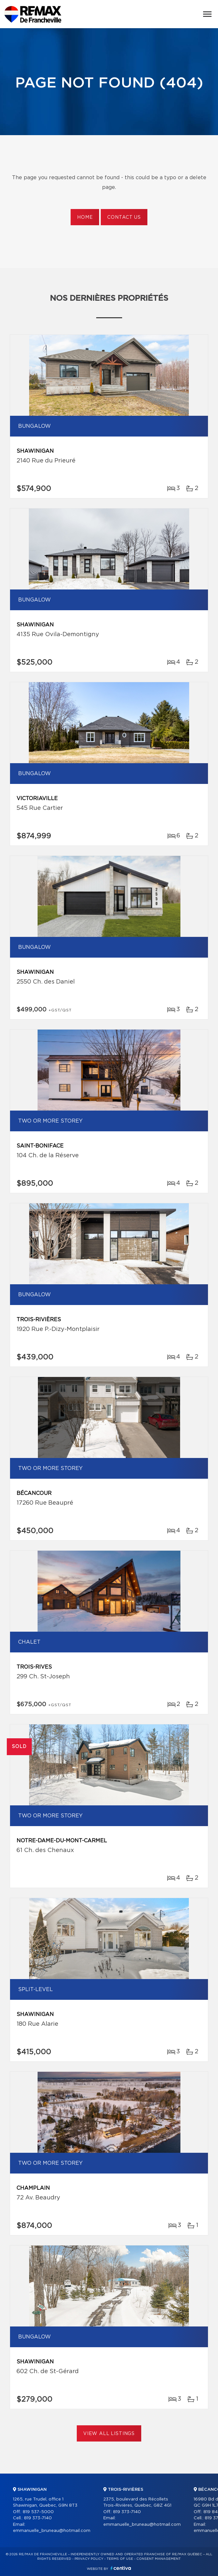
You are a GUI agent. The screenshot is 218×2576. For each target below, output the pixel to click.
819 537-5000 (38, 2512)
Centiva (120, 2568)
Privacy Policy (89, 2558)
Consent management (158, 2558)
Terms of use (120, 2558)
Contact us (124, 217)
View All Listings (109, 2433)
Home (85, 217)
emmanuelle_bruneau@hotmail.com (51, 2531)
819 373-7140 (38, 2518)
